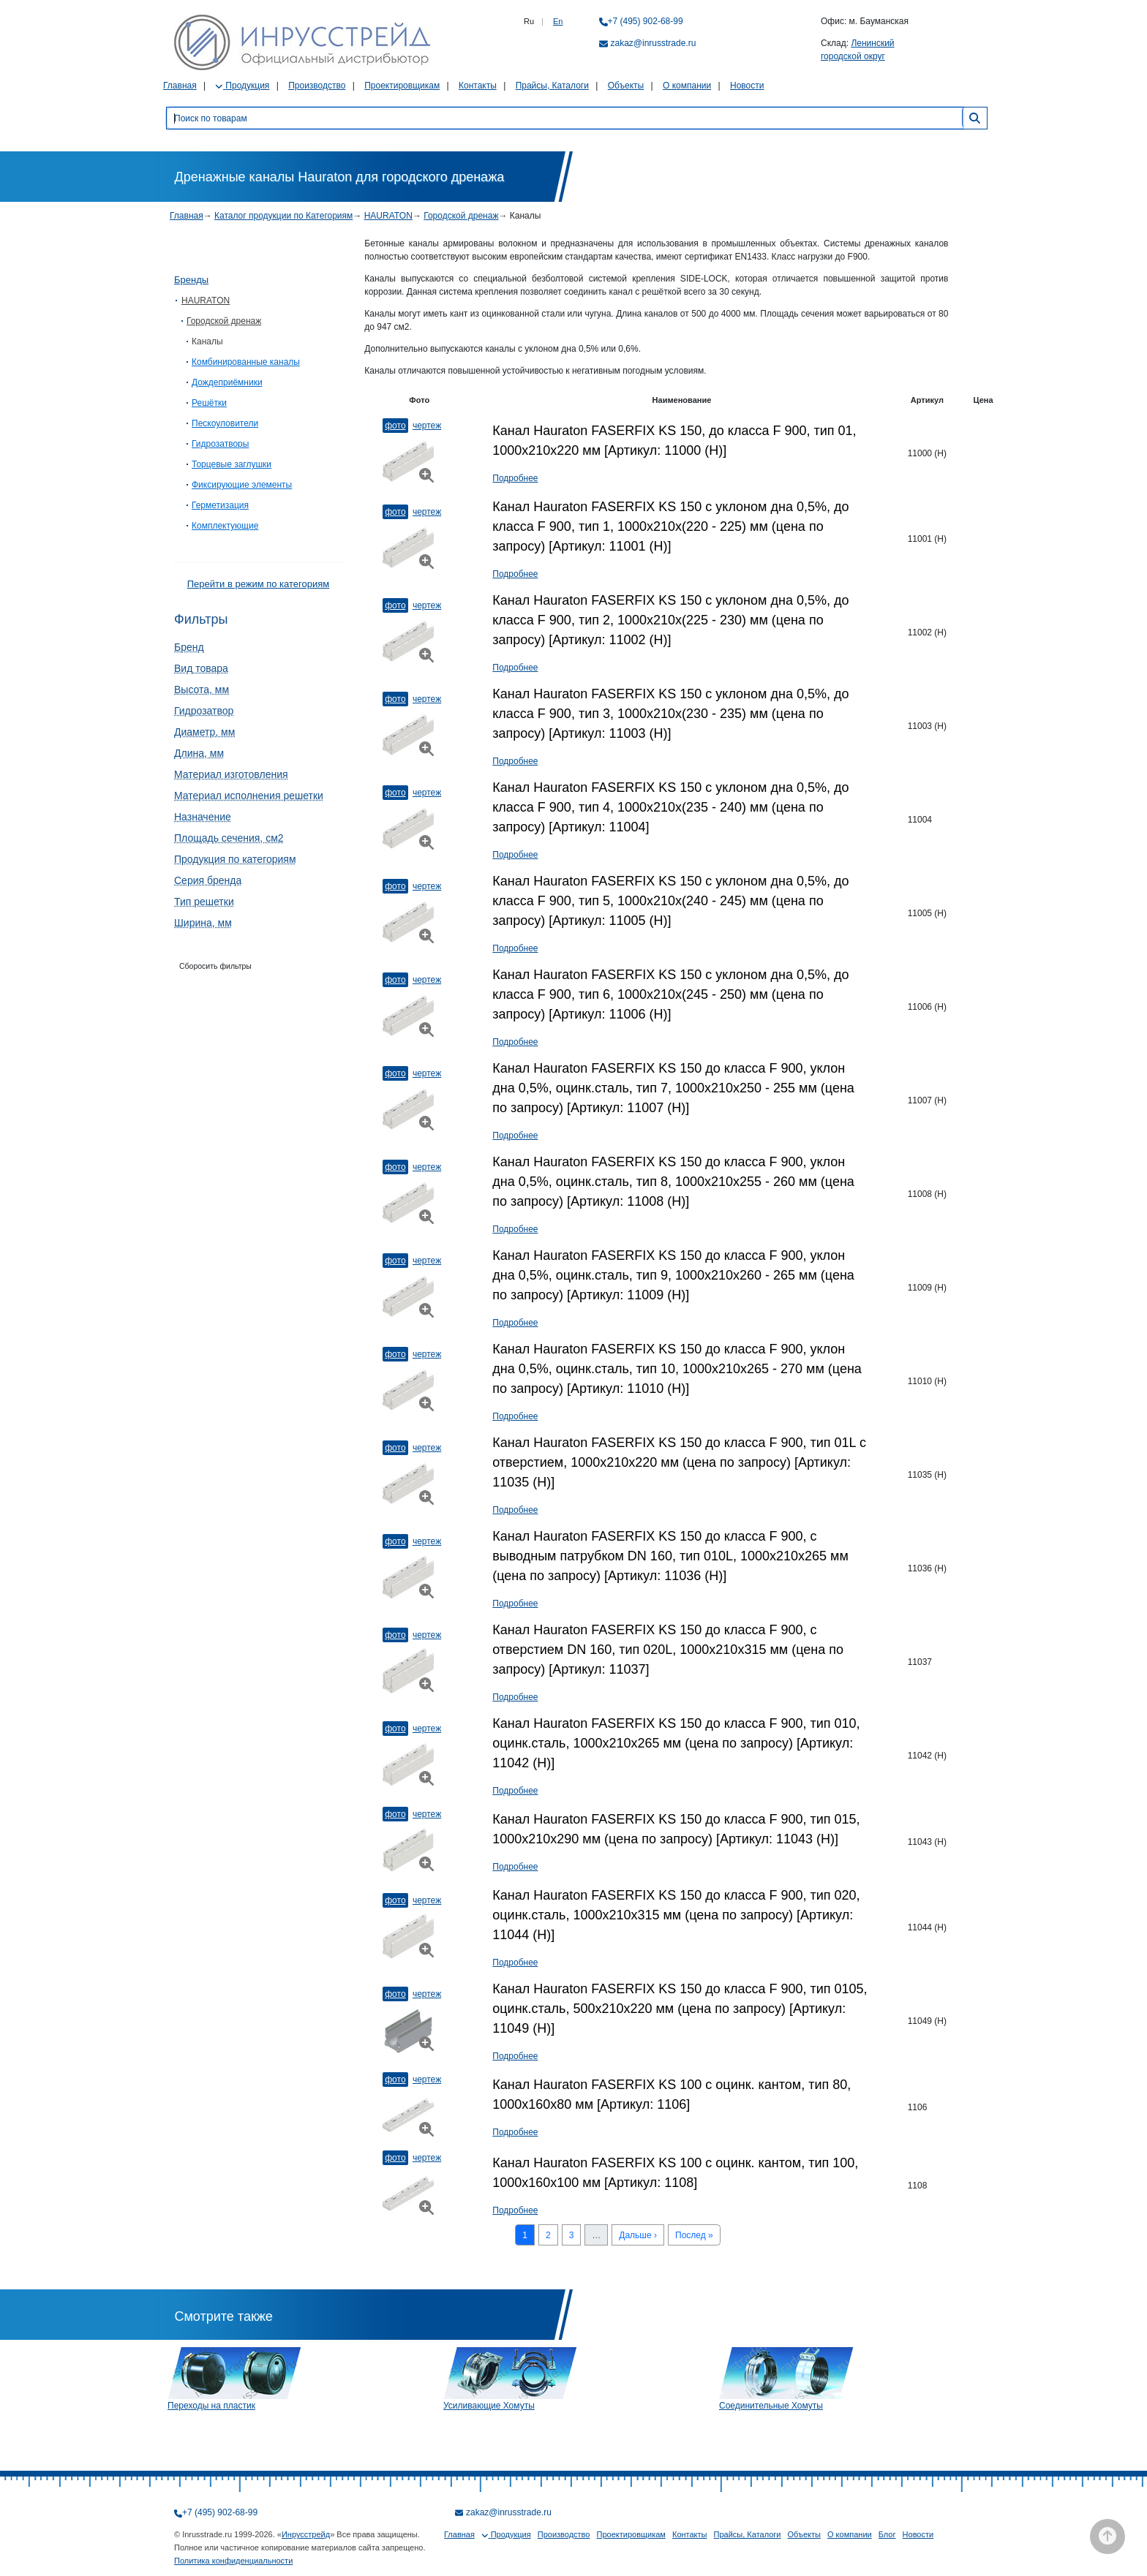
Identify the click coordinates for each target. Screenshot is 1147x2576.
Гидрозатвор (203, 711)
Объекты (626, 85)
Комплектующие (225, 526)
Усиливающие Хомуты (489, 2406)
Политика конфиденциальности (233, 2560)
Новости (747, 85)
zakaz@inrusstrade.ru (653, 43)
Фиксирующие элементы (242, 485)
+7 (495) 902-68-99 (645, 21)
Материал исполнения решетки (248, 795)
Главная (180, 85)
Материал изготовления (231, 774)
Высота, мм (201, 689)
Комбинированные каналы (246, 362)
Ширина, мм (203, 923)
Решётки (209, 403)
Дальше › (638, 2235)
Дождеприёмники (227, 382)
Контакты (478, 85)
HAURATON (388, 216)
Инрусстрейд (306, 2534)
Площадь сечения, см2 (229, 838)
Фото (395, 425)
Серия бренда (207, 880)
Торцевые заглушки (231, 464)
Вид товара (201, 668)
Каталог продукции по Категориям (283, 216)
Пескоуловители (225, 423)
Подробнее (515, 478)
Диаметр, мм (204, 732)
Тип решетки (204, 901)
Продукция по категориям (235, 859)
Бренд (189, 647)
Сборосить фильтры (215, 966)
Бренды (191, 279)
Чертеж (427, 425)
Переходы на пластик (211, 2406)
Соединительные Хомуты (771, 2406)
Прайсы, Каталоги (552, 85)
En (558, 21)
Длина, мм (199, 753)
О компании (687, 85)
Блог (887, 2534)
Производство (316, 85)
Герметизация (220, 505)
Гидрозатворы (220, 444)
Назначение (202, 817)
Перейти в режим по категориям (258, 583)
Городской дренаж (461, 216)
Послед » (694, 2235)
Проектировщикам (402, 85)
